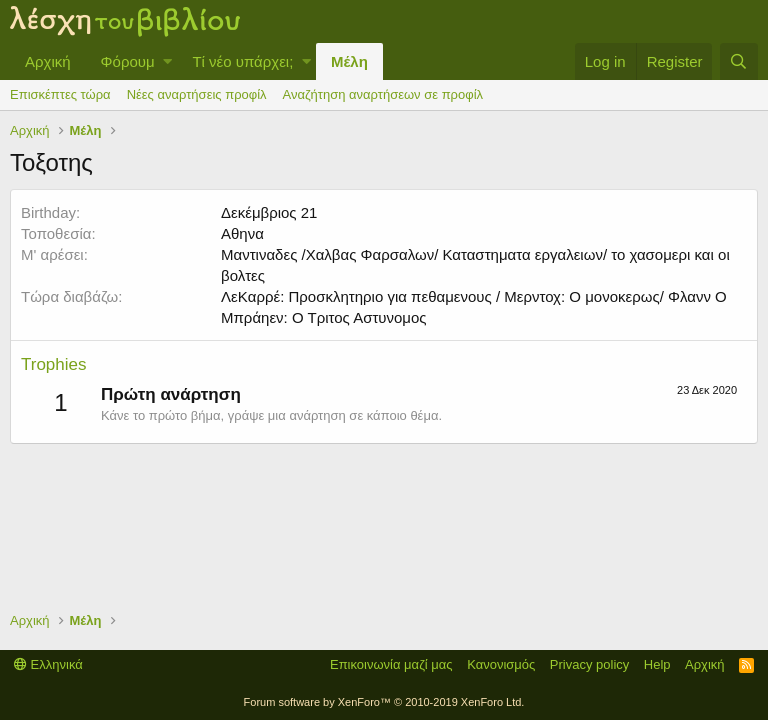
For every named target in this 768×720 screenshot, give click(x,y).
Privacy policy (589, 664)
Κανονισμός (501, 664)
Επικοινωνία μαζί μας (391, 664)
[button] (167, 61)
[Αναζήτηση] (739, 61)
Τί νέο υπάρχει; (242, 61)
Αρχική (48, 61)
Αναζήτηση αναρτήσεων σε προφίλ (383, 94)
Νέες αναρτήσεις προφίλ (197, 94)
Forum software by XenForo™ (384, 702)
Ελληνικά (48, 664)
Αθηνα (242, 233)
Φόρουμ (128, 61)
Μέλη (349, 61)
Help (657, 664)
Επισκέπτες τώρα (60, 94)
